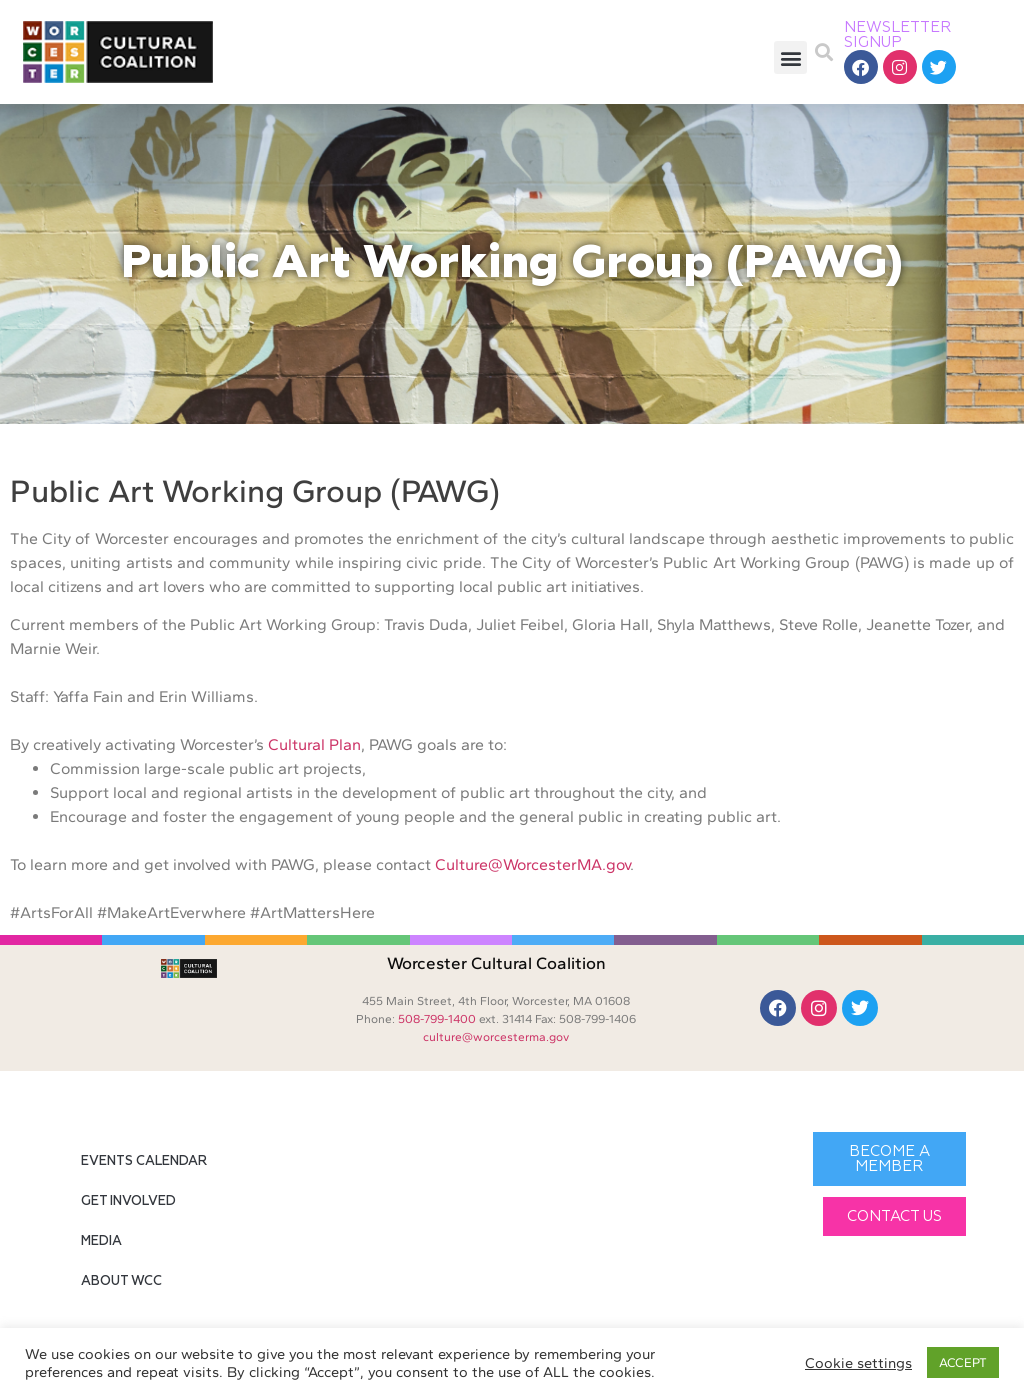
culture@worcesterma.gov (496, 1037)
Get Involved (128, 1201)
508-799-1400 (437, 1019)
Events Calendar (144, 1161)
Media (101, 1241)
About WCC (121, 1281)
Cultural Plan (314, 744)
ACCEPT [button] (963, 1362)
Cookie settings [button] (858, 1363)
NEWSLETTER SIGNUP (898, 35)
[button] (790, 57)
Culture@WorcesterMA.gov (532, 864)
